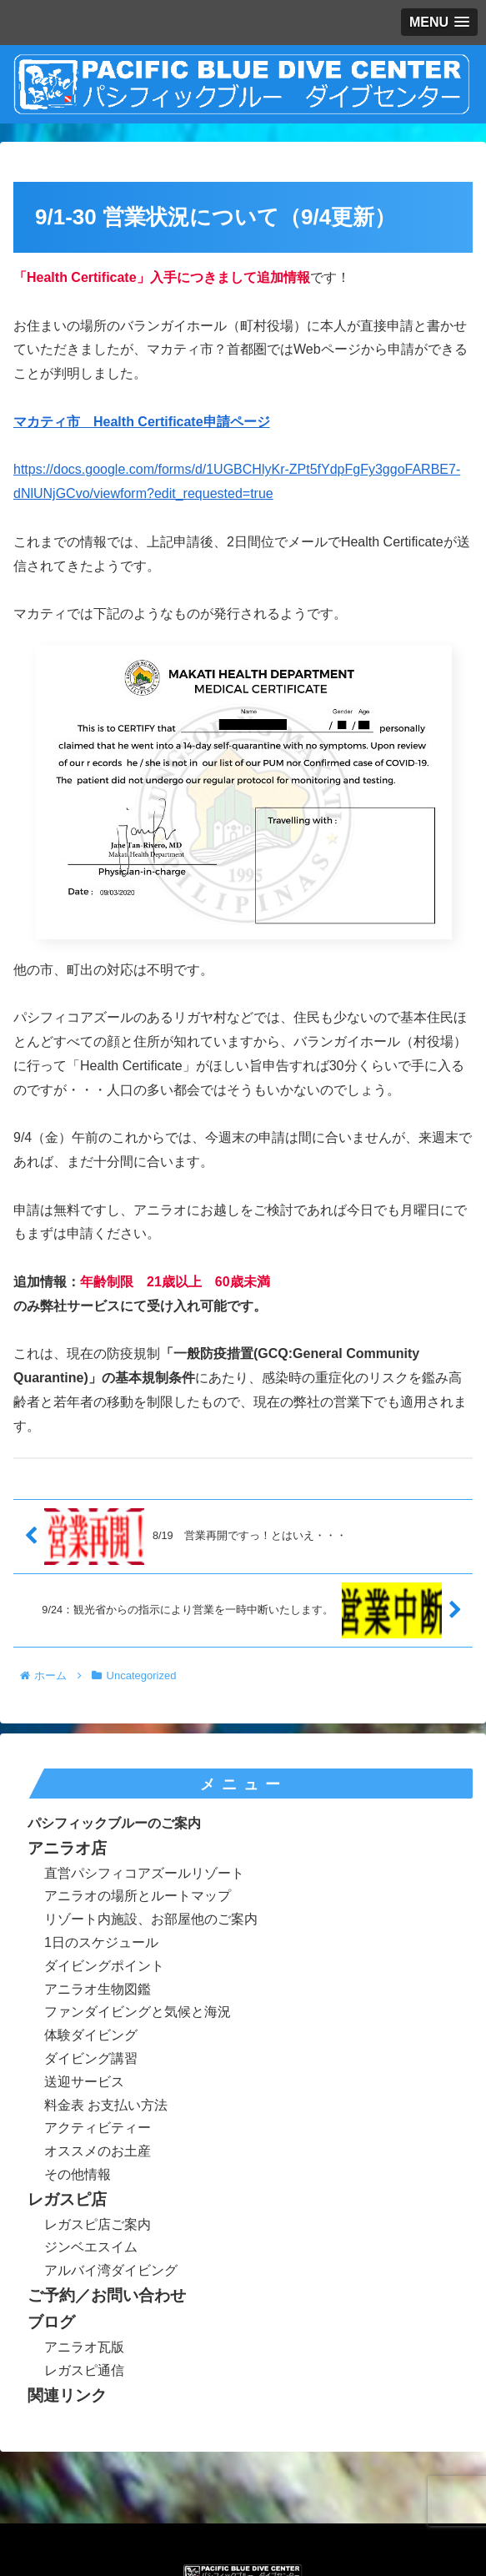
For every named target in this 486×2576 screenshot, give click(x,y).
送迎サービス (84, 2082)
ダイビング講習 (91, 2058)
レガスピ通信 (84, 2370)
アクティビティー (97, 2128)
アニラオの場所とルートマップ (137, 1896)
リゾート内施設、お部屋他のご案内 (151, 1919)
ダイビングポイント (104, 1966)
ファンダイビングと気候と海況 (137, 2012)
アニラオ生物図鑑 (97, 1989)
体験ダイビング (91, 2035)
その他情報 (77, 2174)
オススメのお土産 (97, 2151)
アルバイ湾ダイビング (111, 2270)
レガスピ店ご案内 (97, 2224)
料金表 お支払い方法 (106, 2105)
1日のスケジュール (101, 1942)
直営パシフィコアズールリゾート (144, 1873)
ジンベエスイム (91, 2247)
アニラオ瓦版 (84, 2347)
